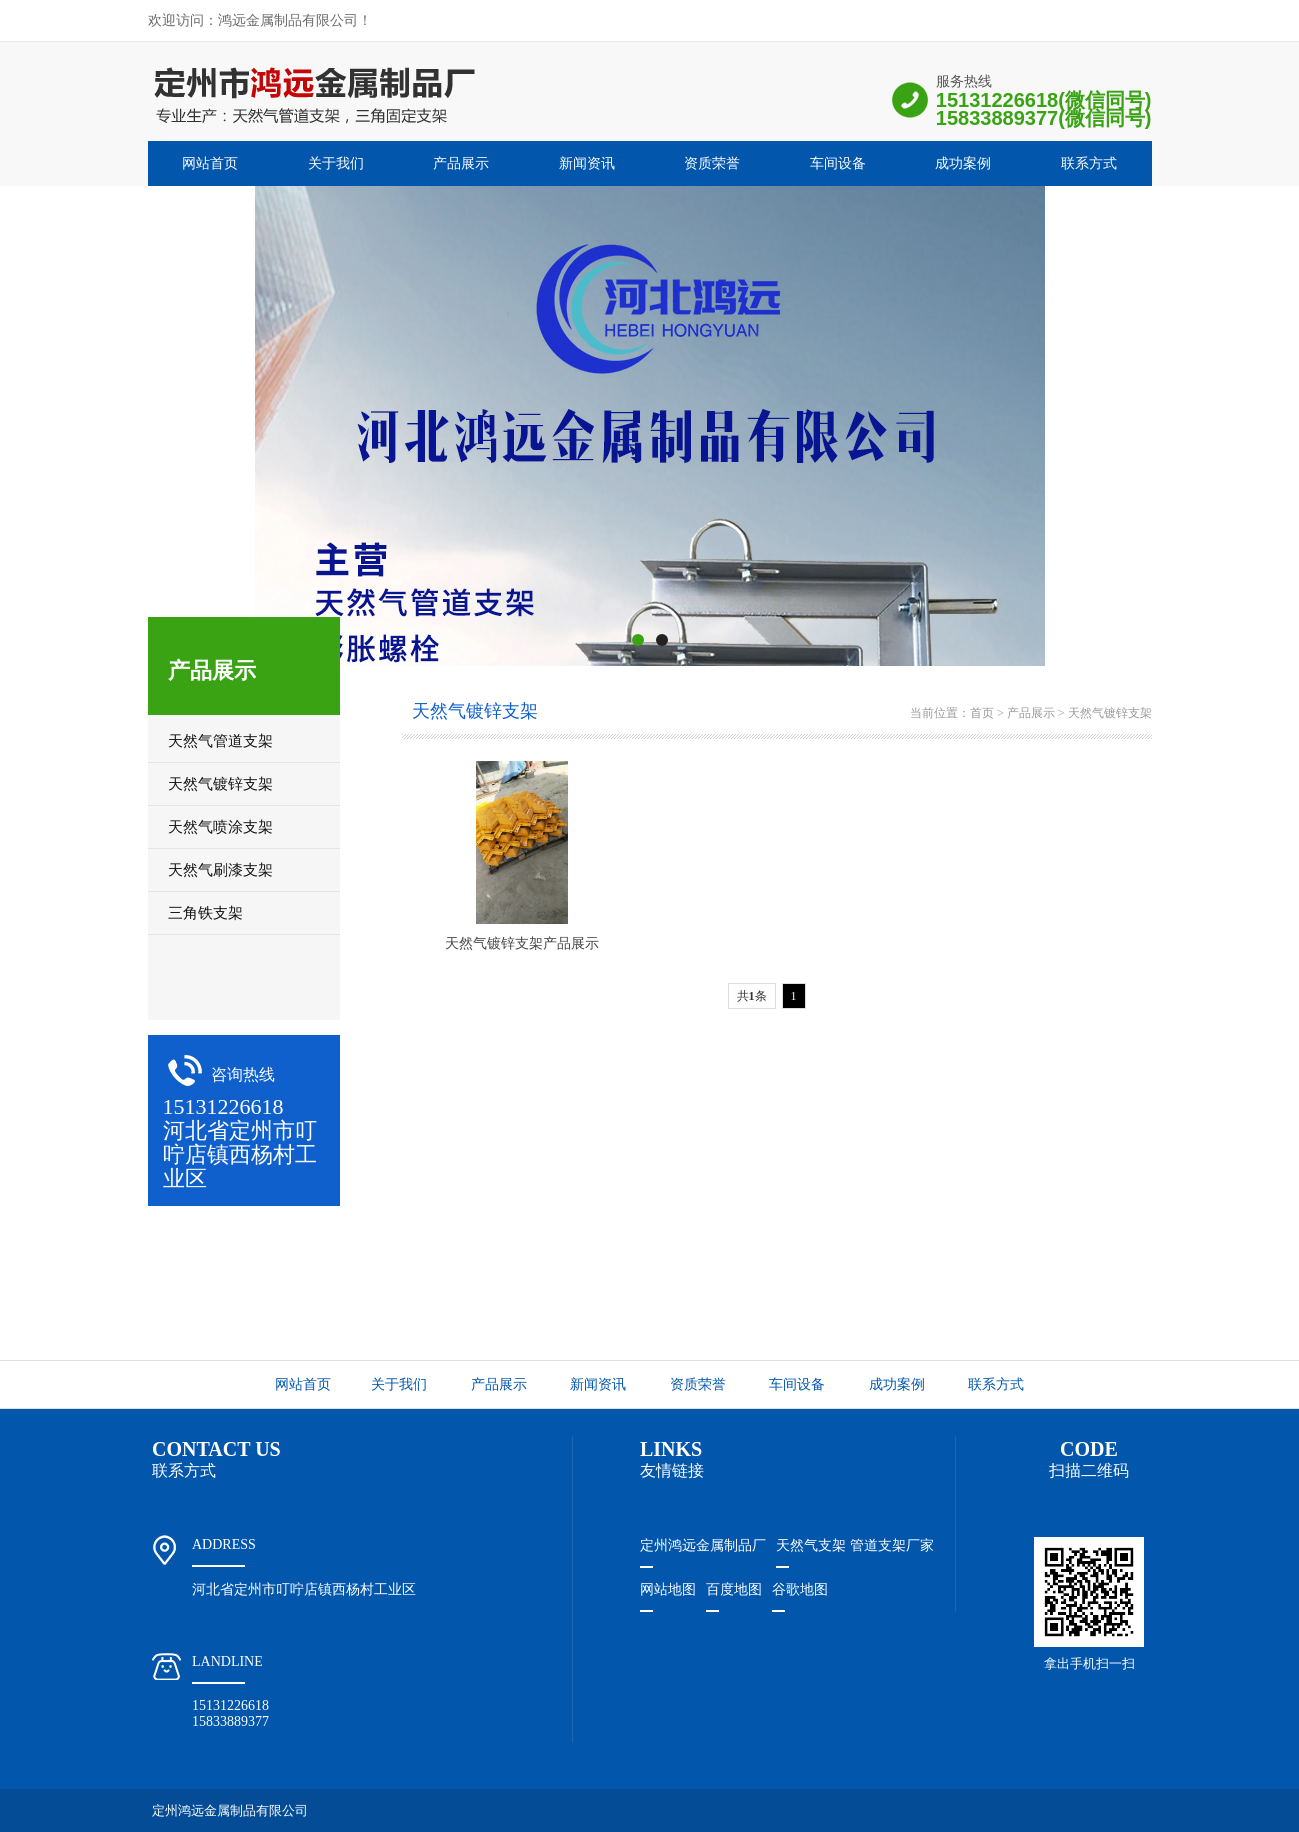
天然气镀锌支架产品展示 (522, 943)
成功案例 (963, 163)
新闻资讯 (587, 163)
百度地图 (734, 1589)
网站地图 (668, 1589)
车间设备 (838, 163)
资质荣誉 (712, 163)
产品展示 (461, 163)
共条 (752, 996)
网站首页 (210, 163)
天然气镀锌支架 (1110, 713)
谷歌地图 (800, 1589)
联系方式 (1089, 163)
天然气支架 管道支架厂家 (855, 1545)
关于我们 (336, 163)
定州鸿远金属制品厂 (703, 1545)
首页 (982, 713)
